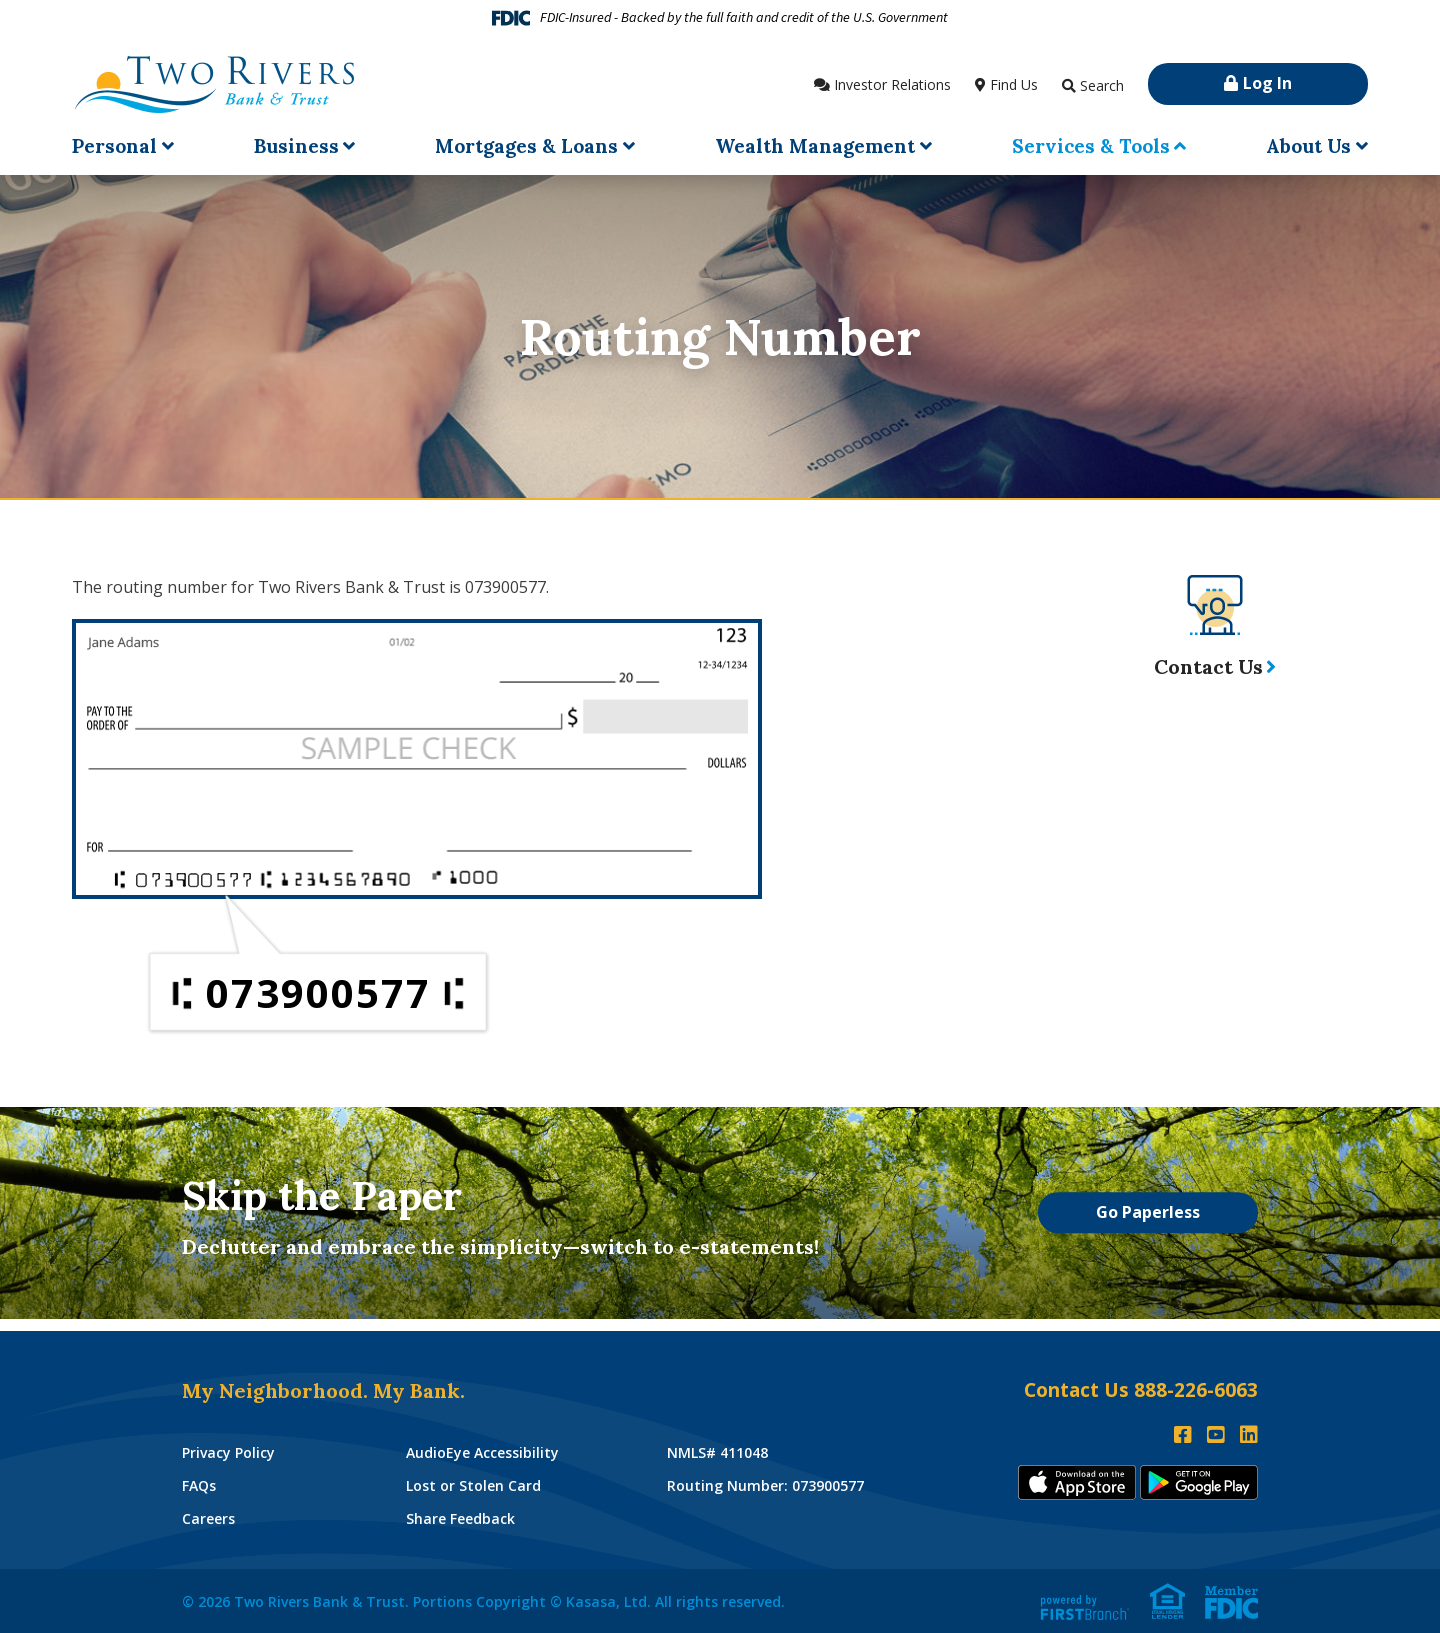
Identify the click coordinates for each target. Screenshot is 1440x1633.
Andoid (1199, 1482)
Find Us (1014, 84)
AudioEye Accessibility (482, 1452)
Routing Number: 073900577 (765, 1485)
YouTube (1216, 1435)
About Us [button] (1308, 146)
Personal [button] (114, 146)
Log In (1267, 83)
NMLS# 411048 (717, 1452)
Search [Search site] (1102, 85)
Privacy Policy (228, 1452)
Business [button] (296, 146)
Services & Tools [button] (1091, 146)
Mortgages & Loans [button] (526, 146)
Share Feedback (460, 1518)
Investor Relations (892, 84)
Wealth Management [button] (815, 146)
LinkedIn (1249, 1435)
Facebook (1183, 1435)
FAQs (199, 1485)
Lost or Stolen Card (473, 1485)
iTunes (1077, 1482)
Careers (208, 1518)
